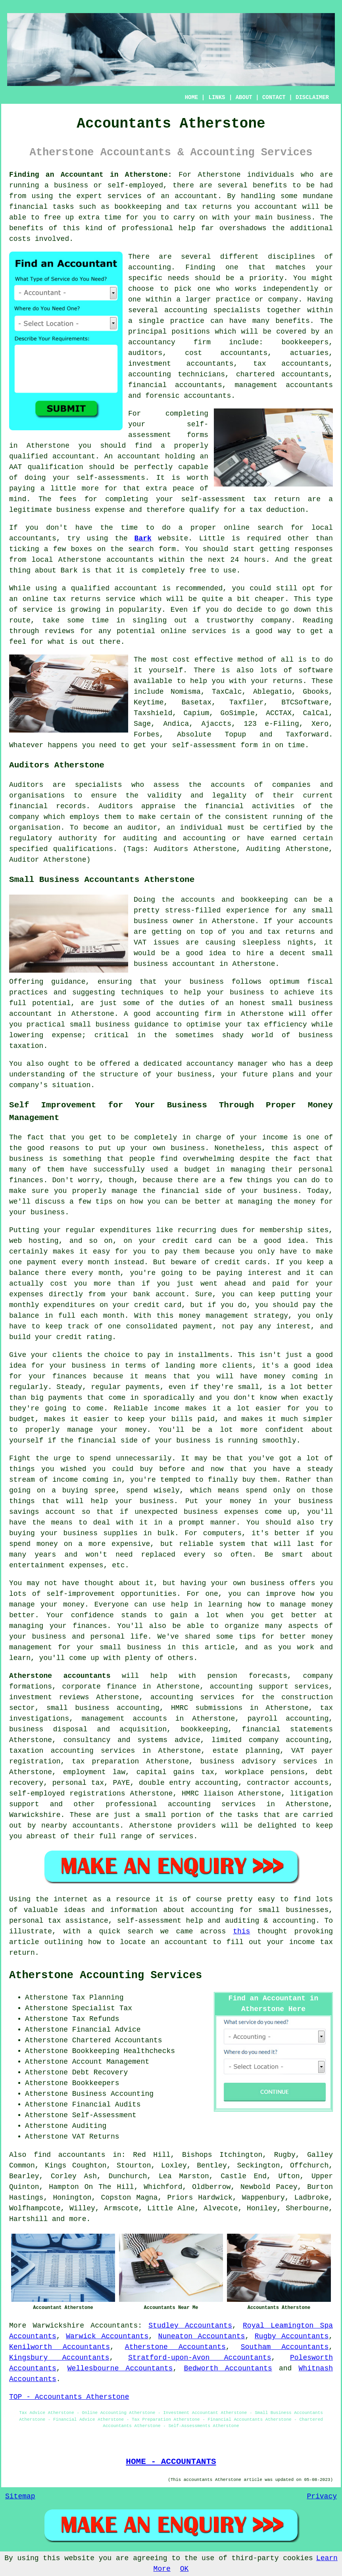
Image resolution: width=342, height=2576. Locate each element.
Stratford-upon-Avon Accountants (199, 2358)
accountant (196, 196)
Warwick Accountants (107, 2336)
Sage (142, 724)
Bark (143, 538)
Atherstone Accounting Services (105, 1975)
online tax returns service (79, 599)
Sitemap (20, 2496)
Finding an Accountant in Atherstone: (90, 175)
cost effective (203, 660)
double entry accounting (188, 1783)
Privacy (322, 2496)
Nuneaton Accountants (201, 2336)
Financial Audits (106, 2105)
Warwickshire (58, 2326)
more (77, 2219)
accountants (130, 560)
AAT (15, 467)
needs (178, 278)
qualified (28, 456)
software (316, 670)
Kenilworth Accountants (59, 2347)
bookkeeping (137, 207)
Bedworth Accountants (228, 2368)
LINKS (216, 97)
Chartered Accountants (117, 2040)
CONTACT (274, 97)
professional (147, 228)
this (241, 1931)
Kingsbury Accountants (59, 2358)
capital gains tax (175, 1772)
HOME (191, 97)
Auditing (89, 2126)
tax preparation (105, 1761)
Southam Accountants (285, 2347)
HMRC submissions (206, 1708)
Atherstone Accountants (175, 2347)
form (167, 549)
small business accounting (102, 1708)
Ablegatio (272, 692)
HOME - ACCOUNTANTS (171, 2461)
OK (184, 2569)
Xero (320, 724)
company (276, 620)
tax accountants (291, 364)
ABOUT (244, 97)
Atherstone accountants (59, 1676)
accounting (149, 267)
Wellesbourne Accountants (120, 2368)
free (197, 570)
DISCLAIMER (312, 97)
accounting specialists (212, 310)
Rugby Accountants (292, 2336)
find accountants (70, 2155)
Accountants (114, 2326)
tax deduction (277, 510)
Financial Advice (106, 2030)
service (38, 610)
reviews (59, 631)
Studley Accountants (190, 2326)
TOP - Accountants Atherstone (69, 2397)
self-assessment (204, 745)
